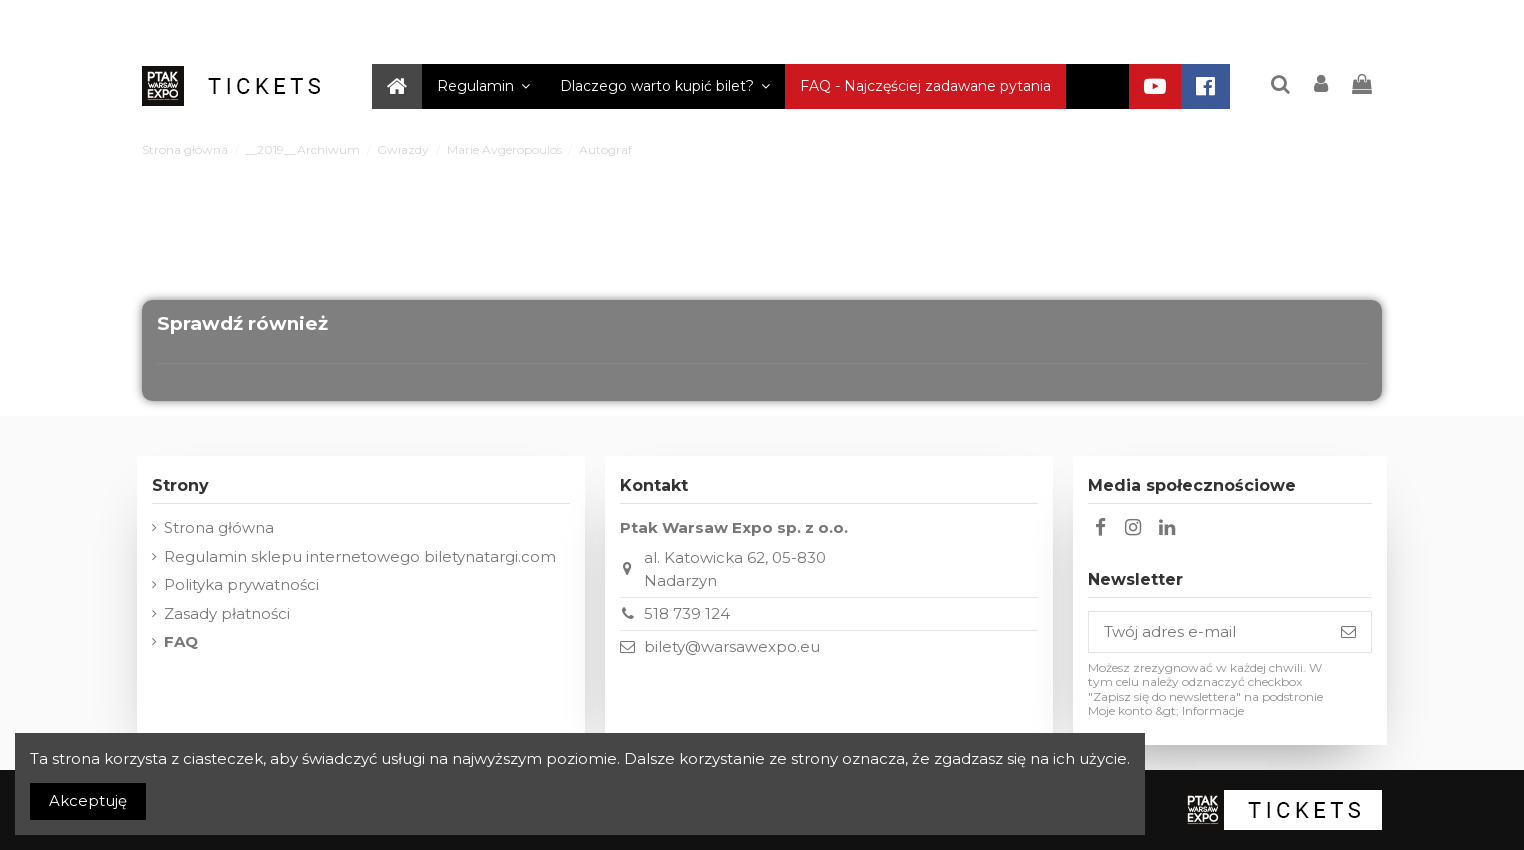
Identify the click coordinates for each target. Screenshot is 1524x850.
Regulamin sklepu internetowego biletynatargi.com (360, 556)
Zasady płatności (227, 613)
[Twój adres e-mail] (1207, 632)
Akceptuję (88, 800)
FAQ (181, 641)
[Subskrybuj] (1348, 632)
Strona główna (219, 527)
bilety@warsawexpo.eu (732, 646)
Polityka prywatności (241, 584)
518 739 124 (687, 613)
